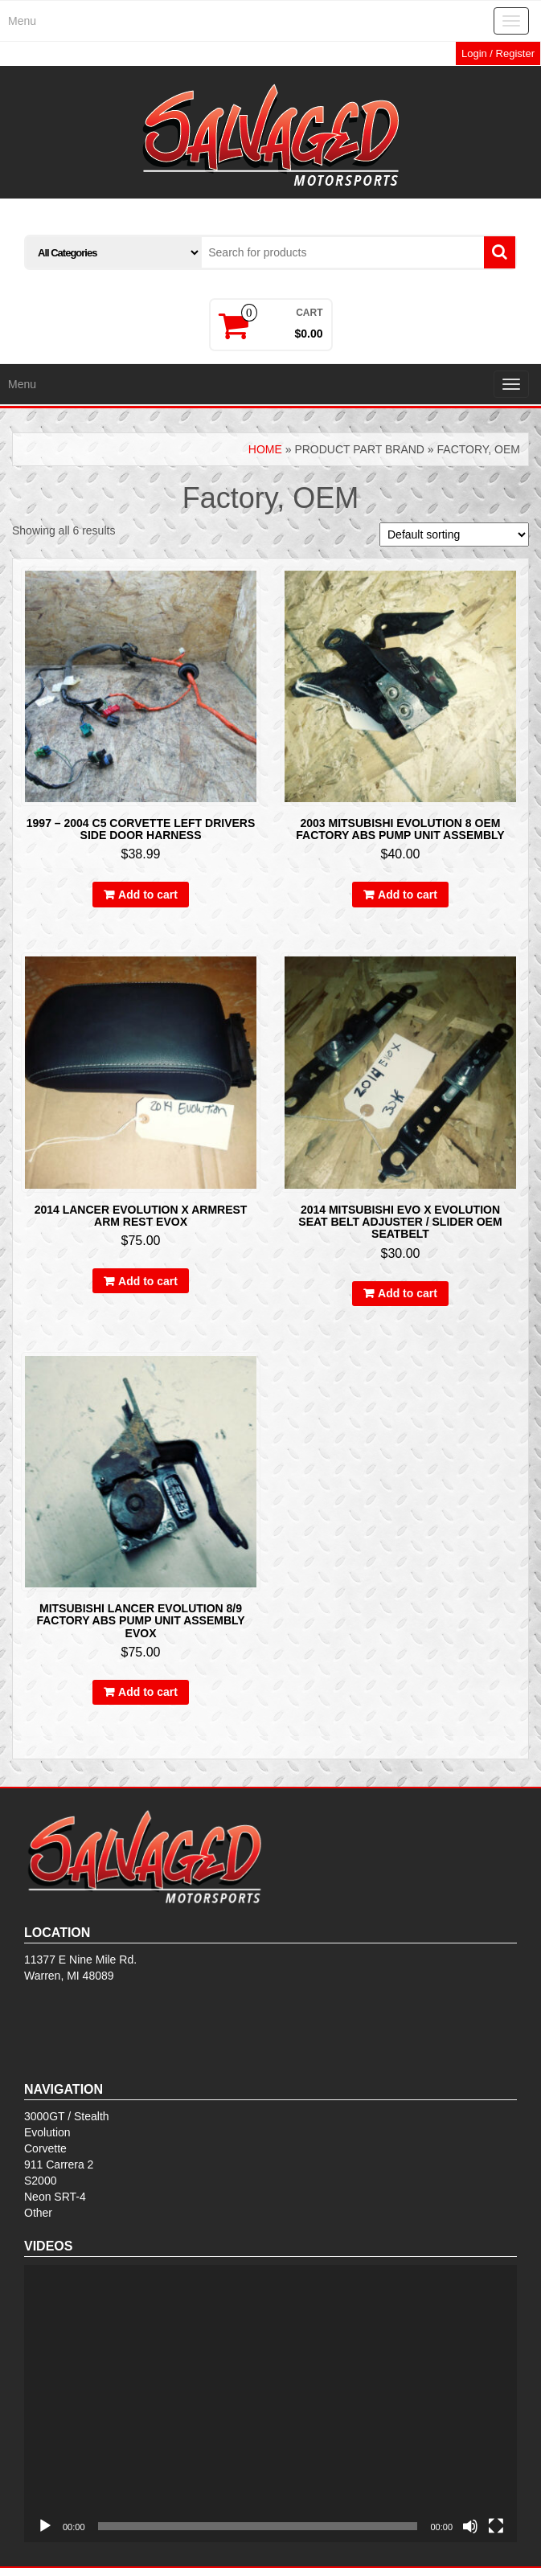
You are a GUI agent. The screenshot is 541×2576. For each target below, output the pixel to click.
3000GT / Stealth (66, 2116)
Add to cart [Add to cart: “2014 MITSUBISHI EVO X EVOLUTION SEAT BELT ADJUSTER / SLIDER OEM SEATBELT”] (407, 1293)
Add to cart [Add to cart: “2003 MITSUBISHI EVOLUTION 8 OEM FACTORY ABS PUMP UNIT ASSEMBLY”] (407, 894)
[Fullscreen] (496, 2526)
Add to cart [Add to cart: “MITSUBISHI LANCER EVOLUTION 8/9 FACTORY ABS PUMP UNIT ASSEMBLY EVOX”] (148, 1691)
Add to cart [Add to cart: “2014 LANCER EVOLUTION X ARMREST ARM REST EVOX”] (148, 1281)
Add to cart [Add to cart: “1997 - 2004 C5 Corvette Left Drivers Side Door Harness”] (148, 894)
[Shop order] (454, 534)
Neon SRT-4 (55, 2196)
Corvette (45, 2148)
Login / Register (498, 53)
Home (265, 449)
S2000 (40, 2180)
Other (38, 2212)
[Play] (45, 2526)
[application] (270, 2403)
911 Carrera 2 (58, 2164)
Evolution (47, 2132)
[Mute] (470, 2526)
